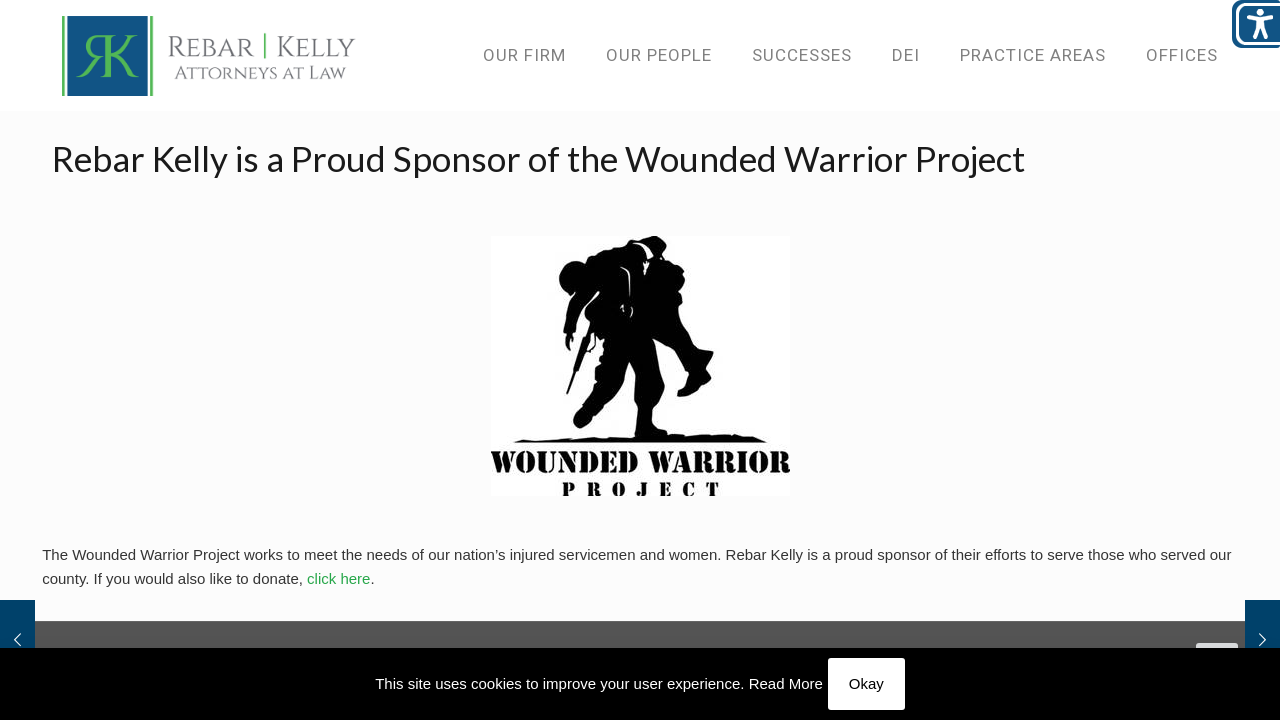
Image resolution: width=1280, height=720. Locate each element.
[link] (209, 55)
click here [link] (338, 578)
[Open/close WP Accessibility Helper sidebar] (1256, 24)
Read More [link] (786, 683)
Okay (866, 683)
